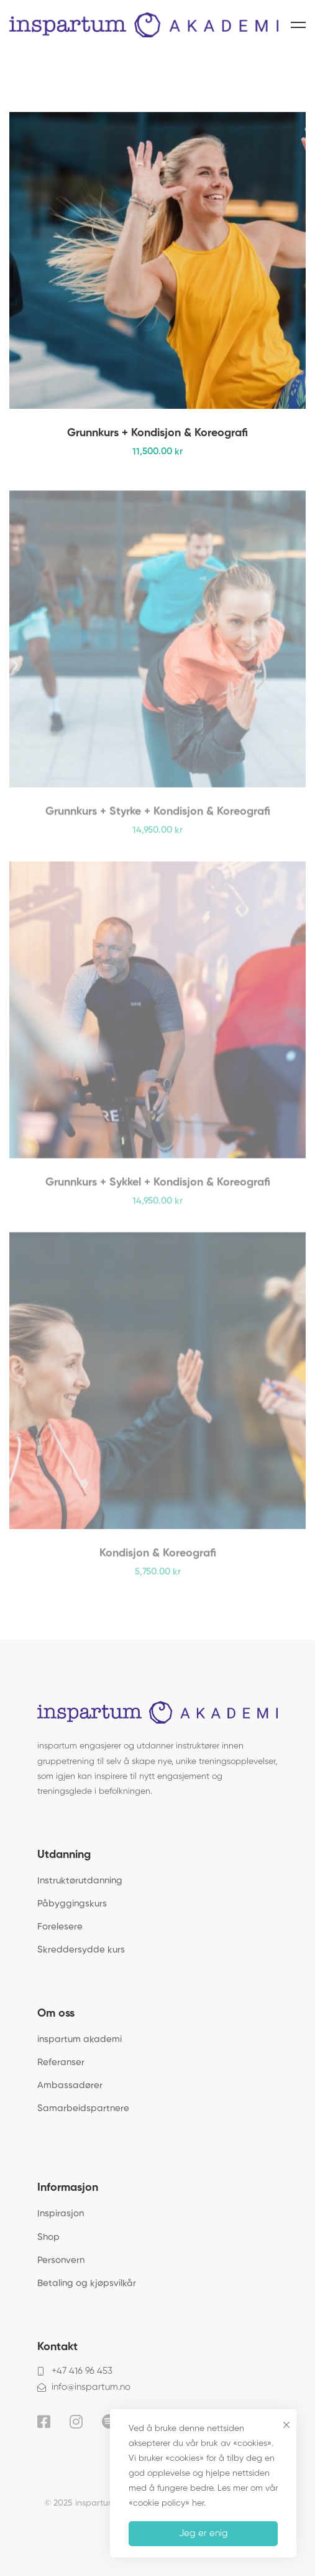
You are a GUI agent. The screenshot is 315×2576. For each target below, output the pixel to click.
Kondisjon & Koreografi (157, 1560)
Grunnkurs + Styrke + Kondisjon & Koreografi (157, 818)
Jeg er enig (203, 2533)
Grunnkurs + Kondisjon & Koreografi (157, 435)
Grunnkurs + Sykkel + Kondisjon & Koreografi (157, 1189)
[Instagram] (76, 2421)
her (198, 2503)
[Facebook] (43, 2421)
